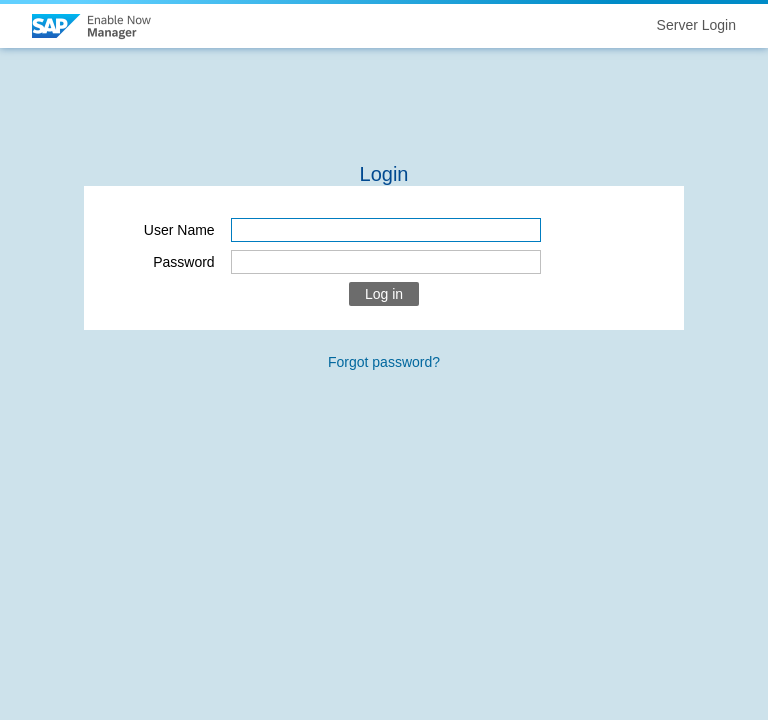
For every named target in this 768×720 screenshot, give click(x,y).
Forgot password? (384, 362)
